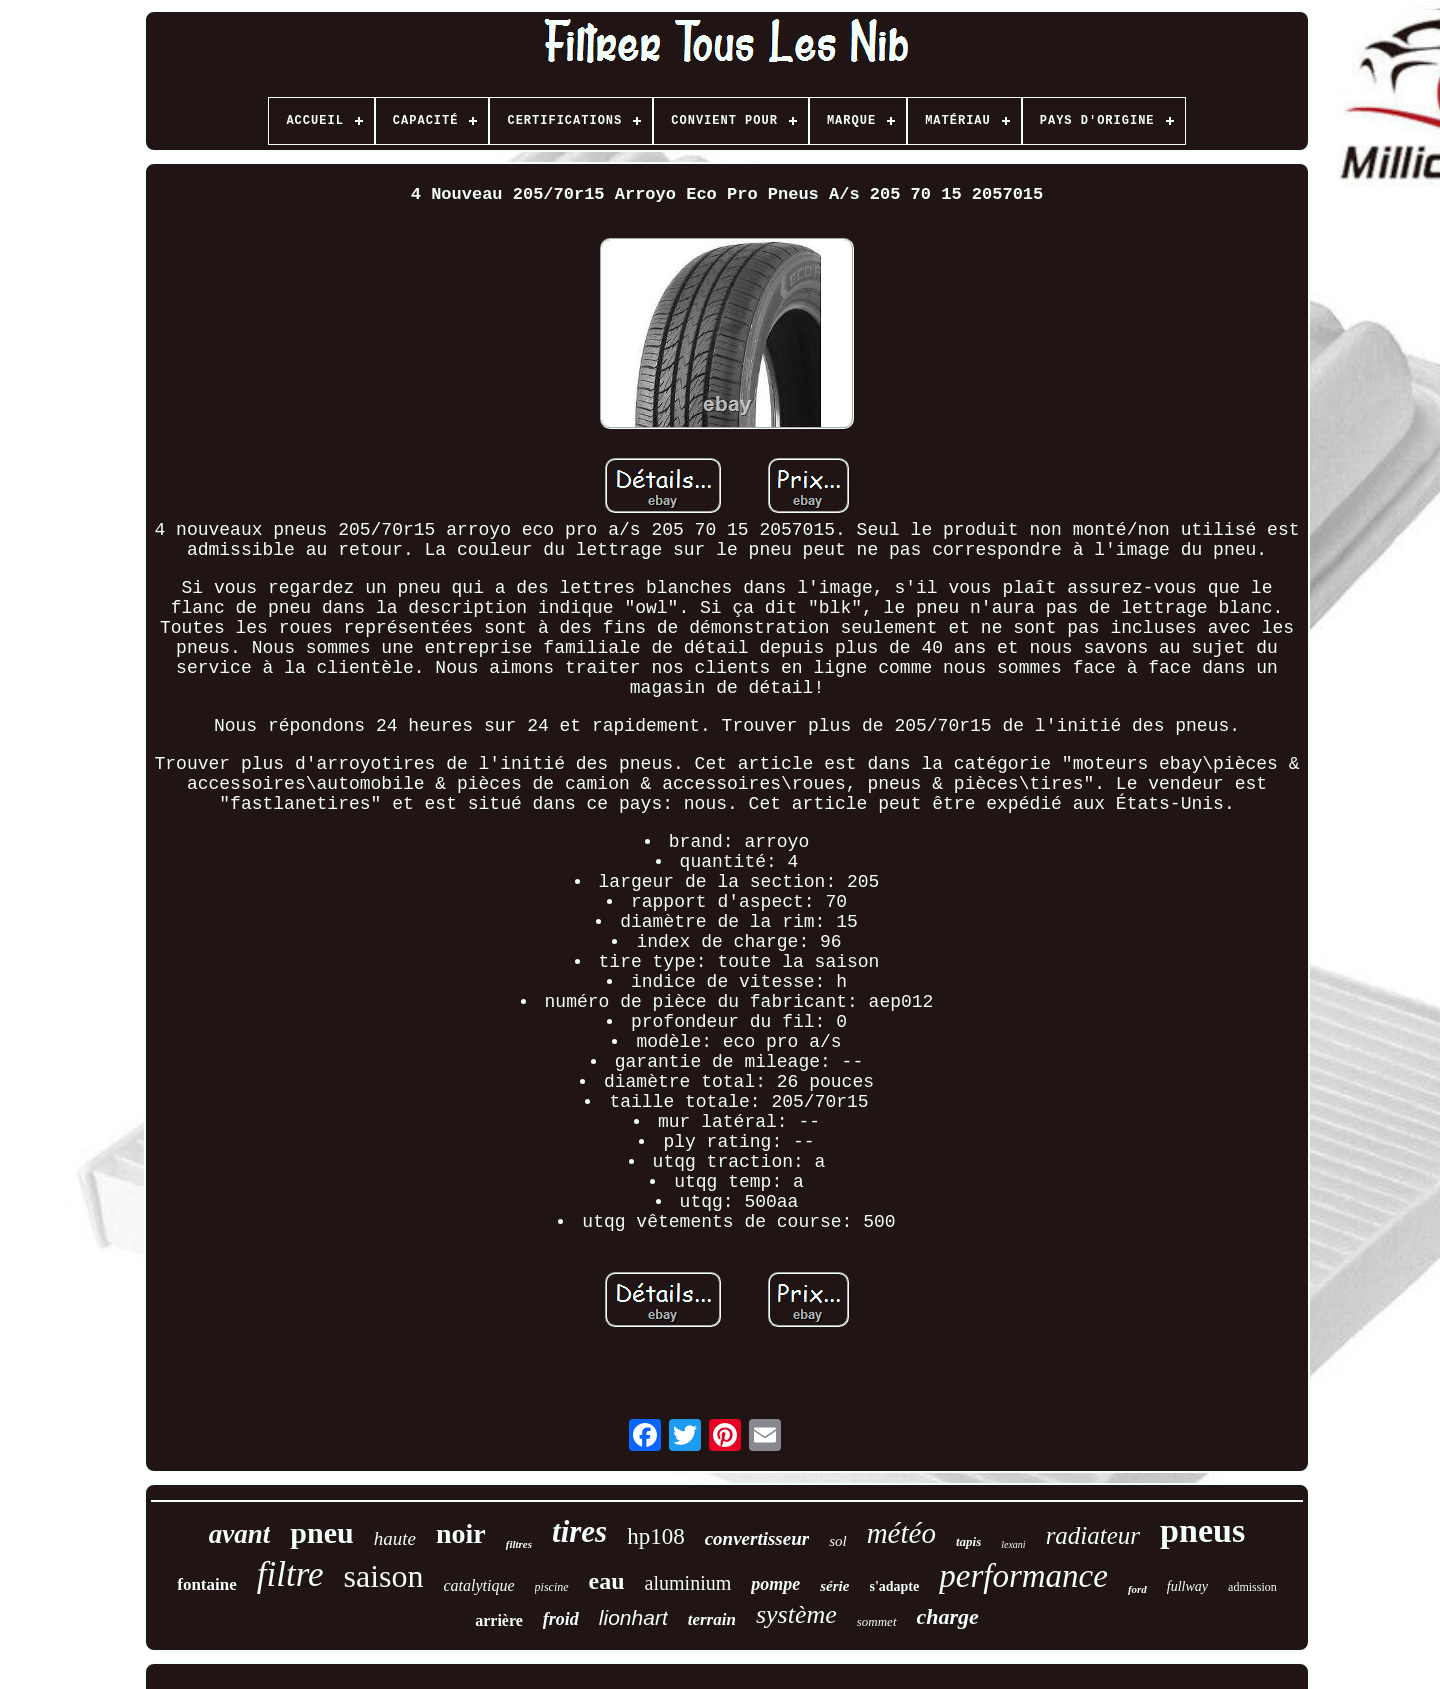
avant (240, 1534)
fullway (1187, 1586)
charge (948, 1616)
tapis (968, 1541)
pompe (775, 1584)
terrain (712, 1619)
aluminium (688, 1583)
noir (461, 1533)
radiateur (1093, 1535)
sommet (877, 1621)
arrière (499, 1620)
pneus (1202, 1530)
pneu (321, 1532)
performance (1023, 1576)
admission (1252, 1587)
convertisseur (757, 1538)
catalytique (479, 1585)
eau (607, 1581)
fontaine (207, 1584)
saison (384, 1576)
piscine (552, 1587)
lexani (1013, 1544)
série (834, 1586)
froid (561, 1619)
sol (838, 1541)
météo (901, 1533)
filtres (519, 1544)
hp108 (656, 1536)
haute (395, 1538)
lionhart (633, 1617)
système (796, 1614)
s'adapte (894, 1586)
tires (579, 1531)
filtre (290, 1574)
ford (1137, 1589)
